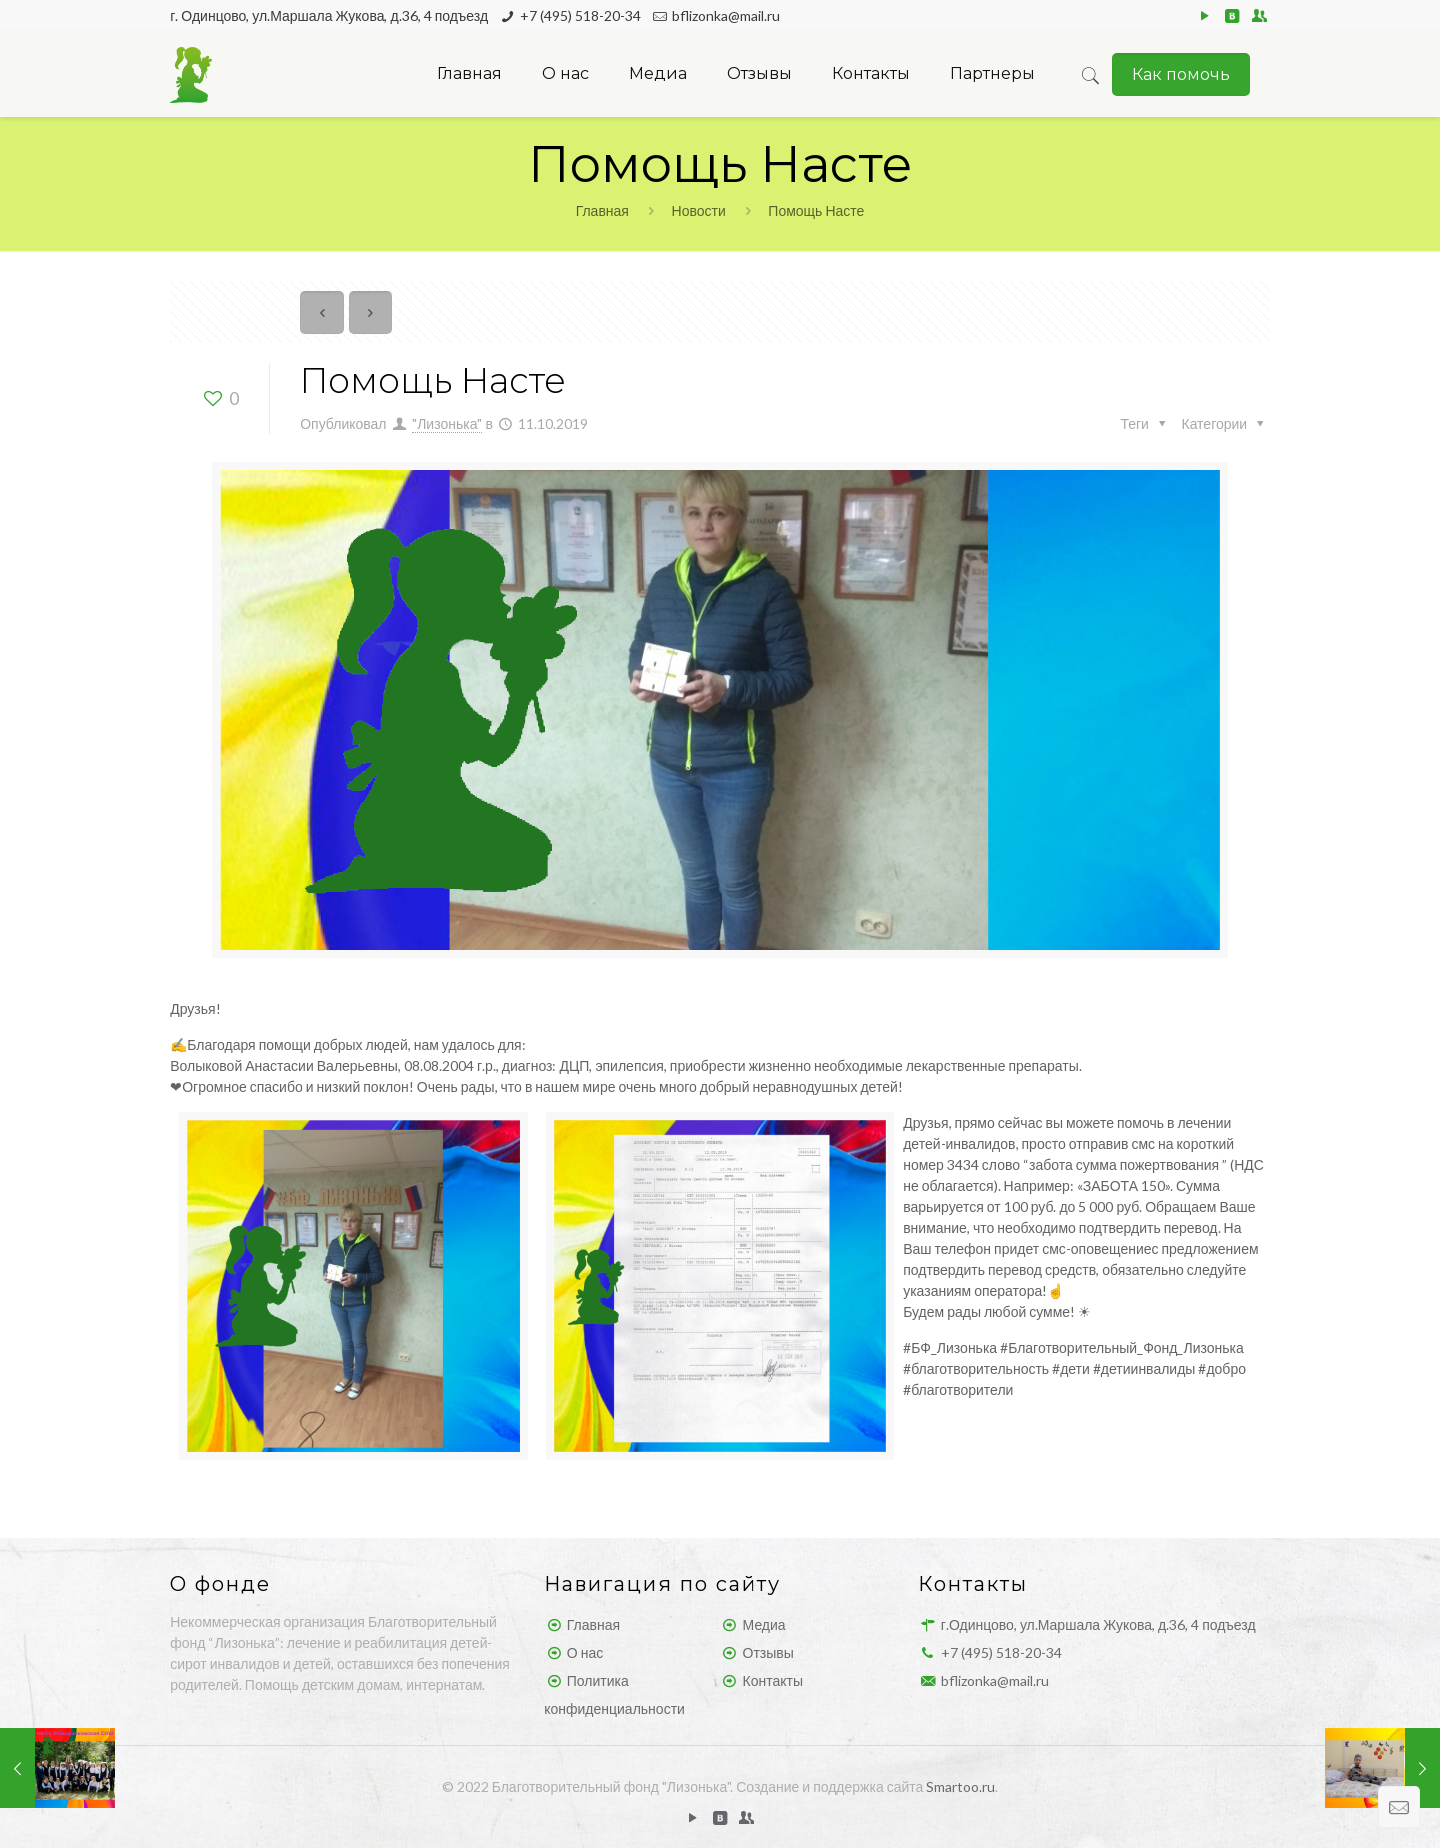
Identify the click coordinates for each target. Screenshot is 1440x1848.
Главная (602, 210)
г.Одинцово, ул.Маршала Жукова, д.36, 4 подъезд (1098, 1624)
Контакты (773, 1680)
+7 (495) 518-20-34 (580, 15)
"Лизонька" (447, 423)
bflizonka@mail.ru (726, 15)
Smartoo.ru (960, 1786)
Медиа (764, 1624)
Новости (699, 210)
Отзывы (768, 1652)
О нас (585, 1652)
